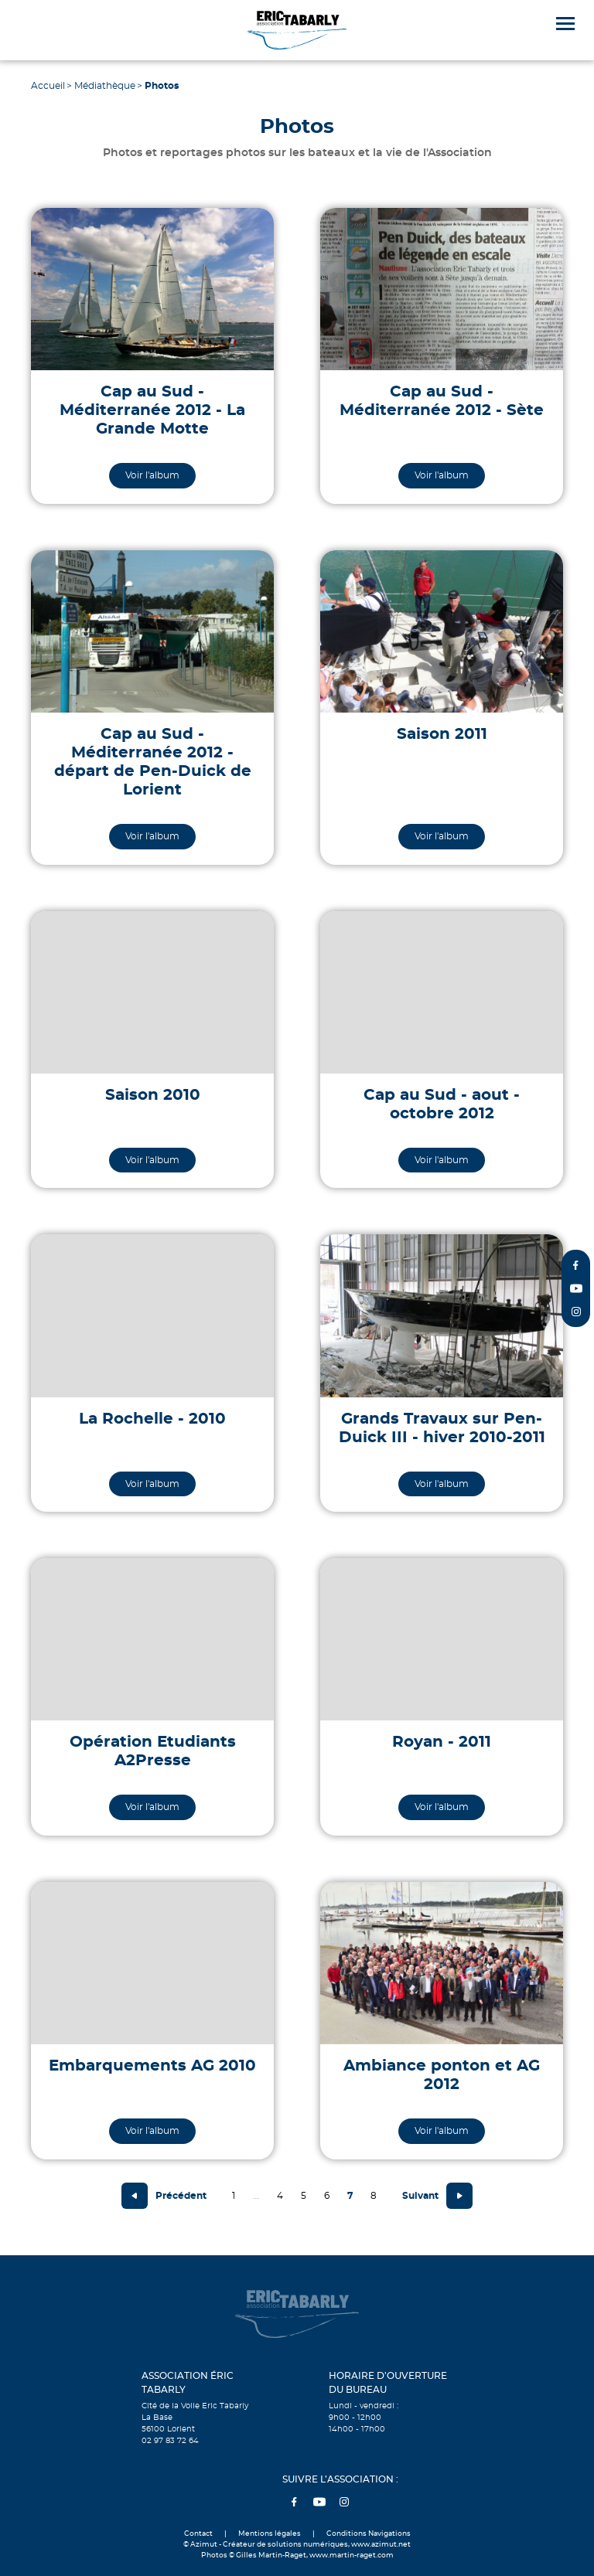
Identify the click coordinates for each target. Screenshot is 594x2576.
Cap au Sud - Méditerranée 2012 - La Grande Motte (152, 410)
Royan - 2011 (441, 1742)
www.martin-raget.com (351, 2555)
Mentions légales (269, 2533)
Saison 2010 (152, 1095)
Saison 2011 (442, 734)
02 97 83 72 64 (170, 2441)
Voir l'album (152, 475)
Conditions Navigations (368, 2533)
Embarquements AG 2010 (152, 2066)
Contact (198, 2533)
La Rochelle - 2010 (152, 1419)
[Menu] (565, 23)
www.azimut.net (381, 2544)
